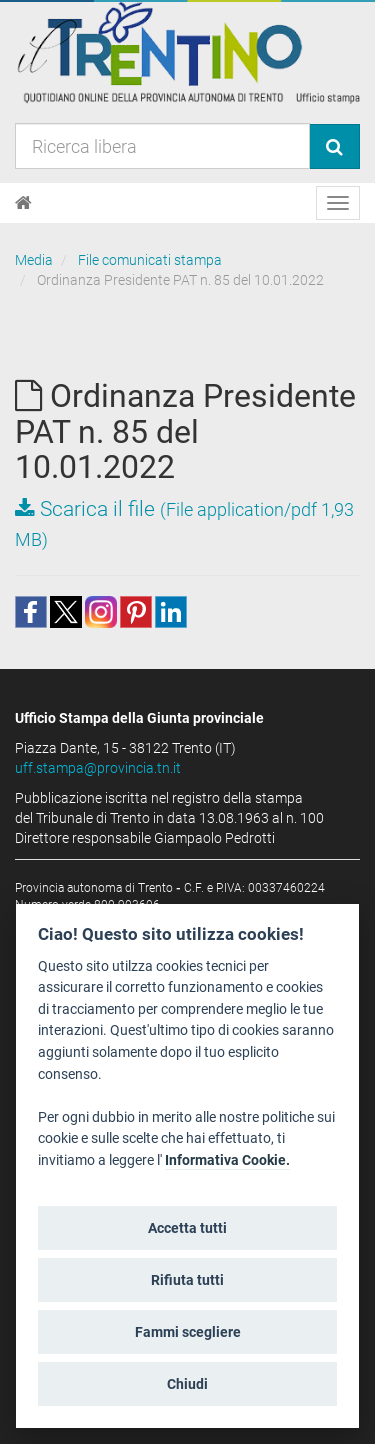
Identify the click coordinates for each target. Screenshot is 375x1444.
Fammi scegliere (188, 1332)
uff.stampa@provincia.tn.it (98, 768)
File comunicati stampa (150, 260)
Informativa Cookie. (227, 1160)
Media (34, 260)
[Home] (23, 203)
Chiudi (187, 1384)
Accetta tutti (187, 1228)
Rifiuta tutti (187, 1280)
